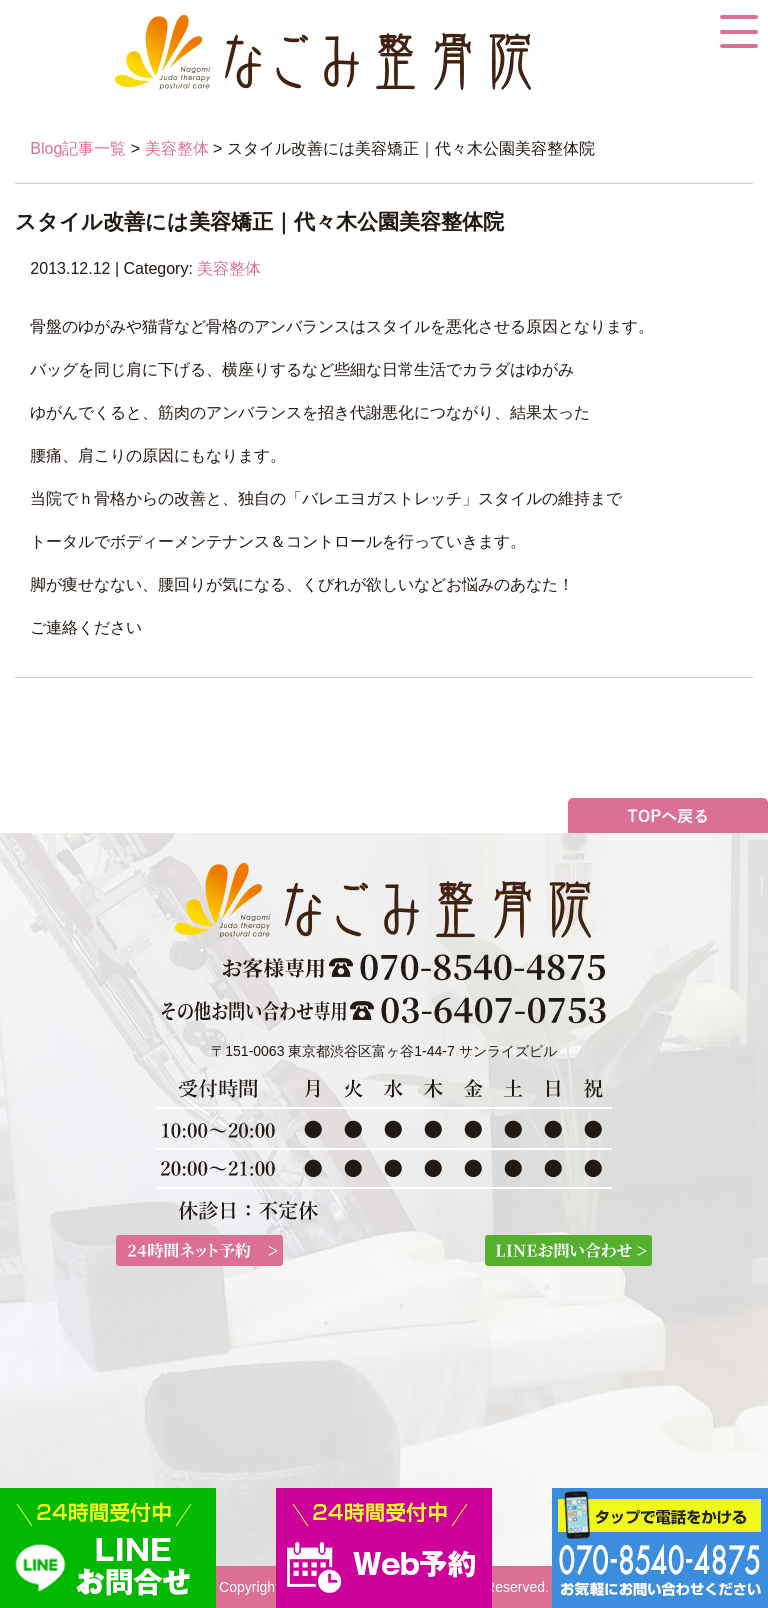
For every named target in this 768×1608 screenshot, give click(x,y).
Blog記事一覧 (78, 148)
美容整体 (177, 148)
